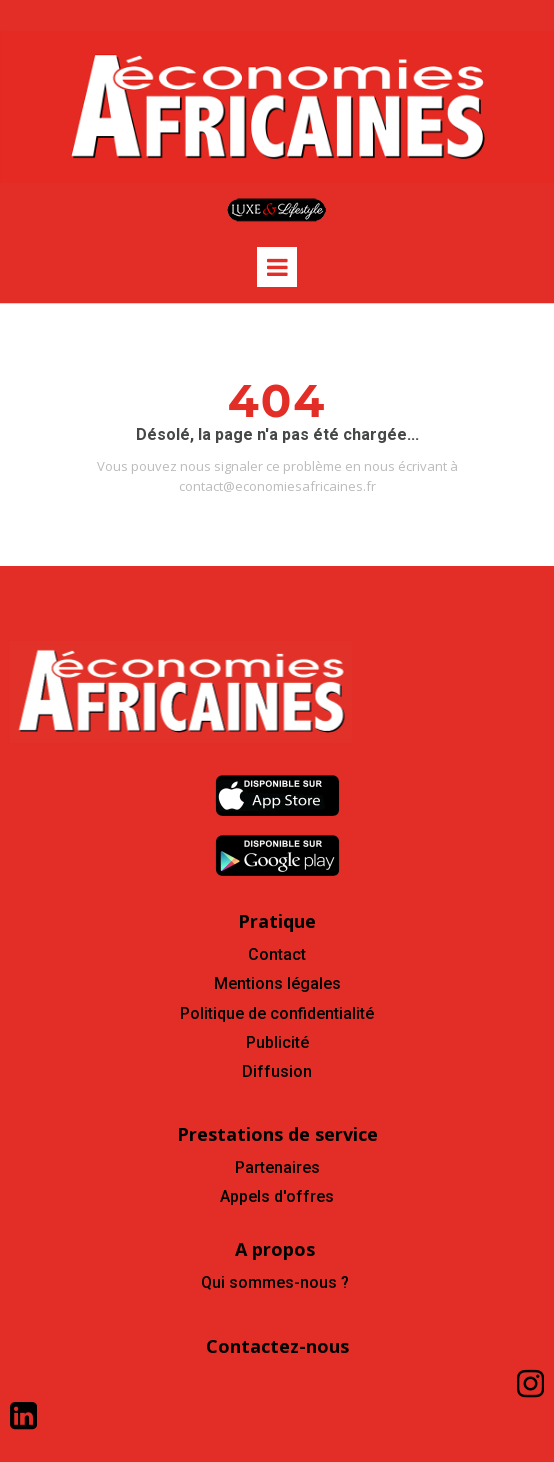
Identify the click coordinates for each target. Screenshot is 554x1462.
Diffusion (277, 1071)
